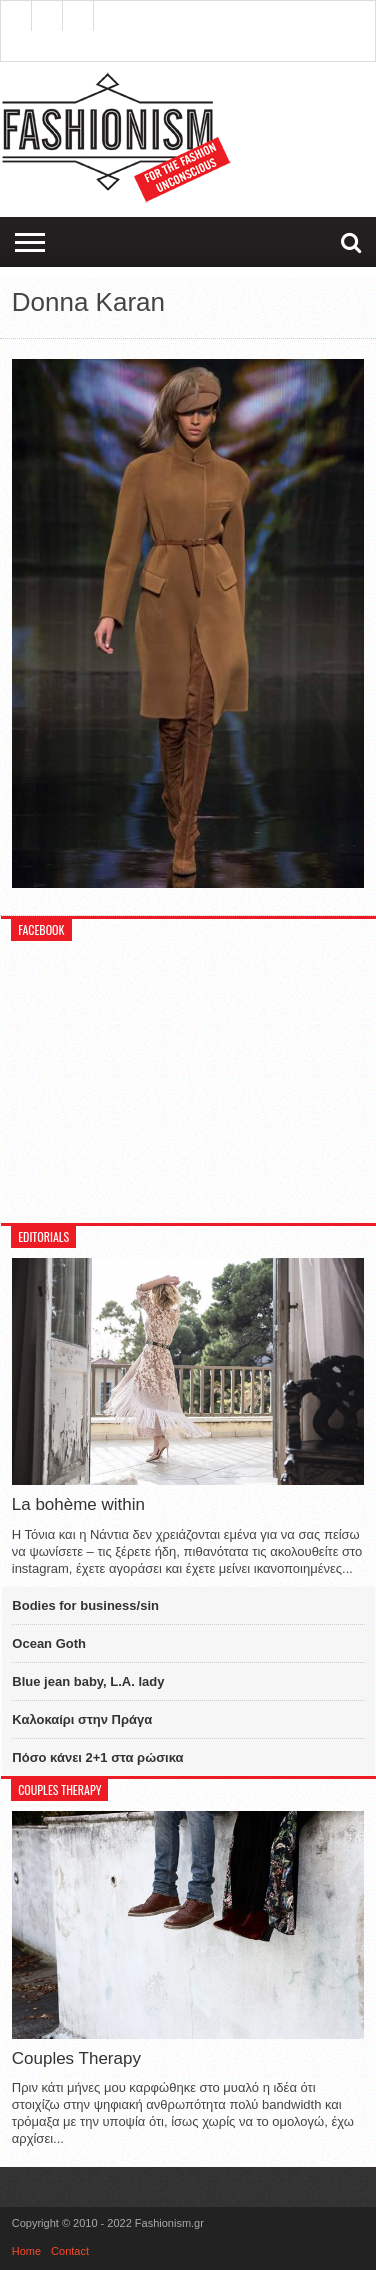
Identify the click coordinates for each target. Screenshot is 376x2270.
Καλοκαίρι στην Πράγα (82, 1719)
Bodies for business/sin (85, 1605)
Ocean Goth (49, 1643)
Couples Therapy (76, 2058)
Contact (70, 2251)
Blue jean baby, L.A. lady (88, 1681)
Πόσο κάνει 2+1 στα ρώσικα (97, 1757)
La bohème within (78, 1504)
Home (26, 2251)
